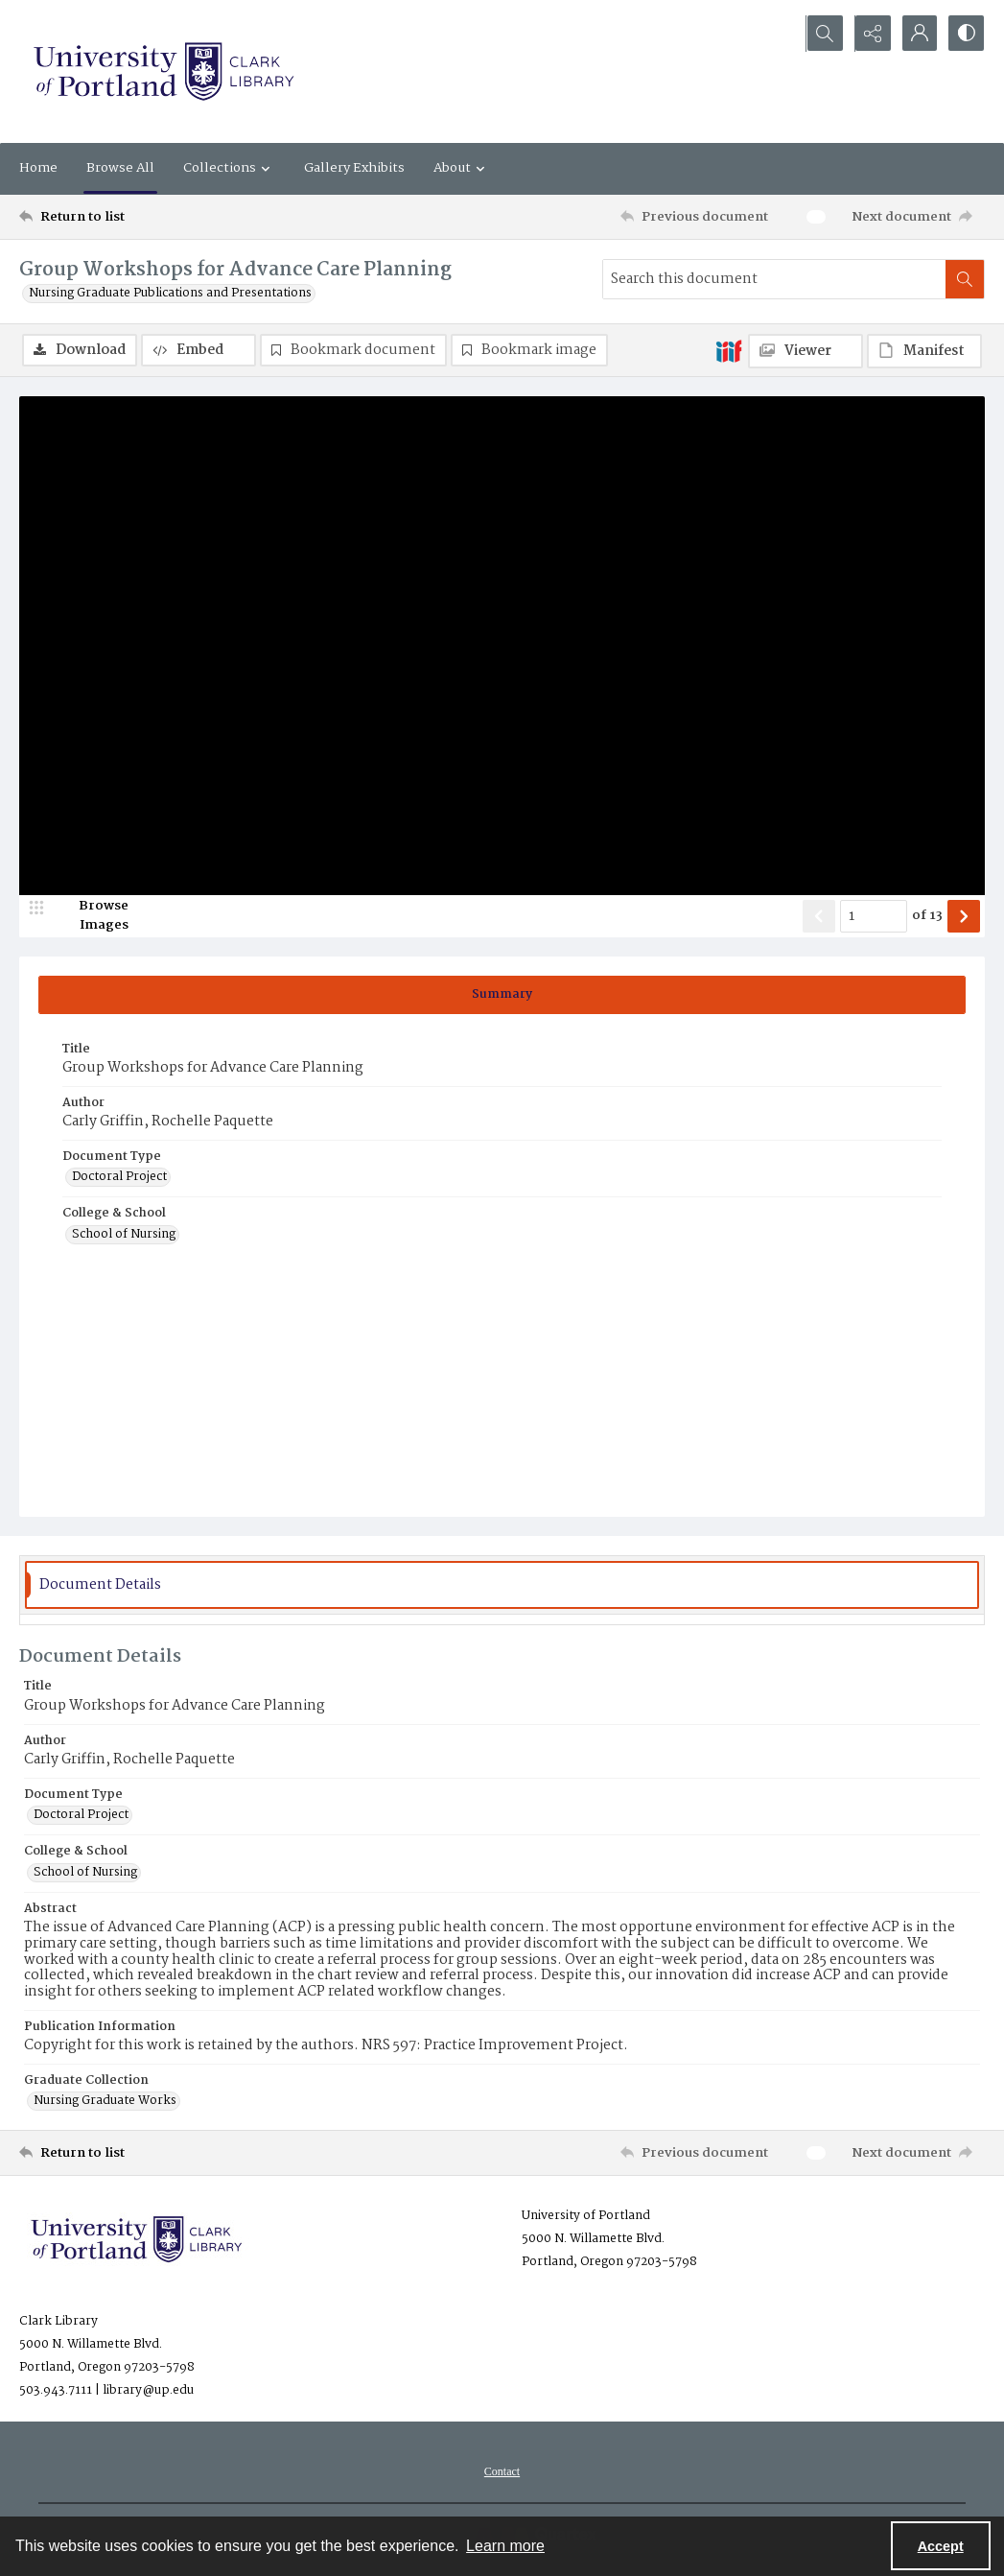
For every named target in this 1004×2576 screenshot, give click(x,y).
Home (38, 167)
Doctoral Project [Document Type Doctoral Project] (119, 1178)
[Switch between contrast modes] (965, 33)
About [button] (461, 167)
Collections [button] (229, 167)
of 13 (927, 916)
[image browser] (91, 916)
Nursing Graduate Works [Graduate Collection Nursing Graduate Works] (105, 2102)
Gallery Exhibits (354, 167)
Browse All (120, 167)
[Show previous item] (819, 916)
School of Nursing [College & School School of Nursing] (123, 1234)
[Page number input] (873, 916)
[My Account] (917, 33)
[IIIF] (728, 350)
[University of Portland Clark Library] (163, 71)
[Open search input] (822, 33)
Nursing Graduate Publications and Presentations (170, 293)
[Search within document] (965, 279)
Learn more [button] (505, 2546)
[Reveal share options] (870, 33)
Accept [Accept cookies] (941, 2546)
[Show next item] (963, 916)
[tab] (502, 995)
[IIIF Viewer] (805, 351)
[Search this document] (774, 279)
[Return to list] (150, 217)
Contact (502, 2472)
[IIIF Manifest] (924, 351)
